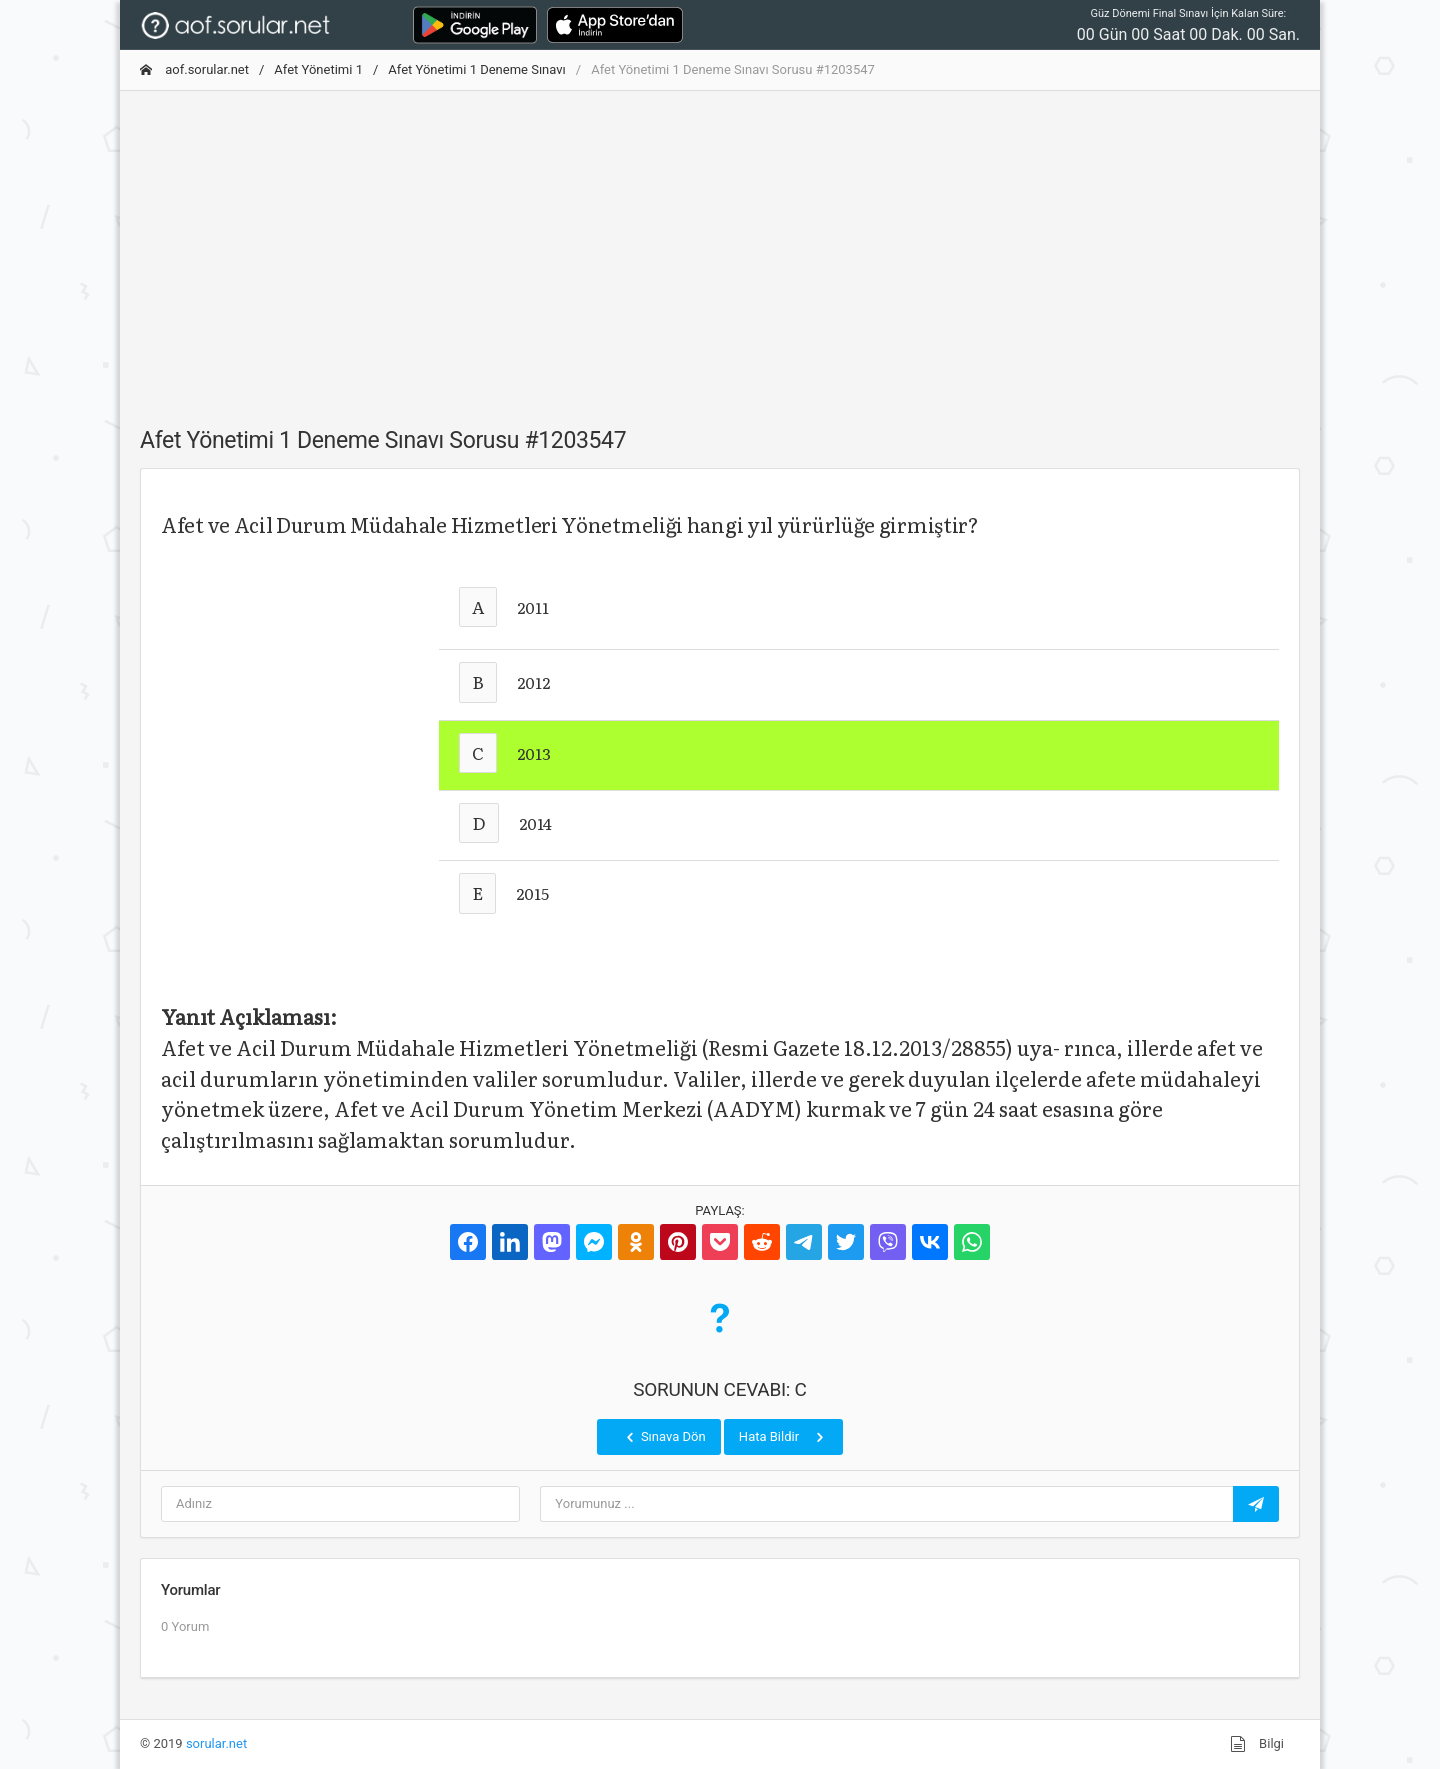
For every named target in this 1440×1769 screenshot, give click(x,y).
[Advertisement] (720, 247)
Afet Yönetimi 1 (318, 69)
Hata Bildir (783, 1437)
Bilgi (1257, 1744)
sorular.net (216, 1743)
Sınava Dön (664, 1437)
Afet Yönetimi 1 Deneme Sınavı (476, 69)
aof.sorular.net (194, 69)
